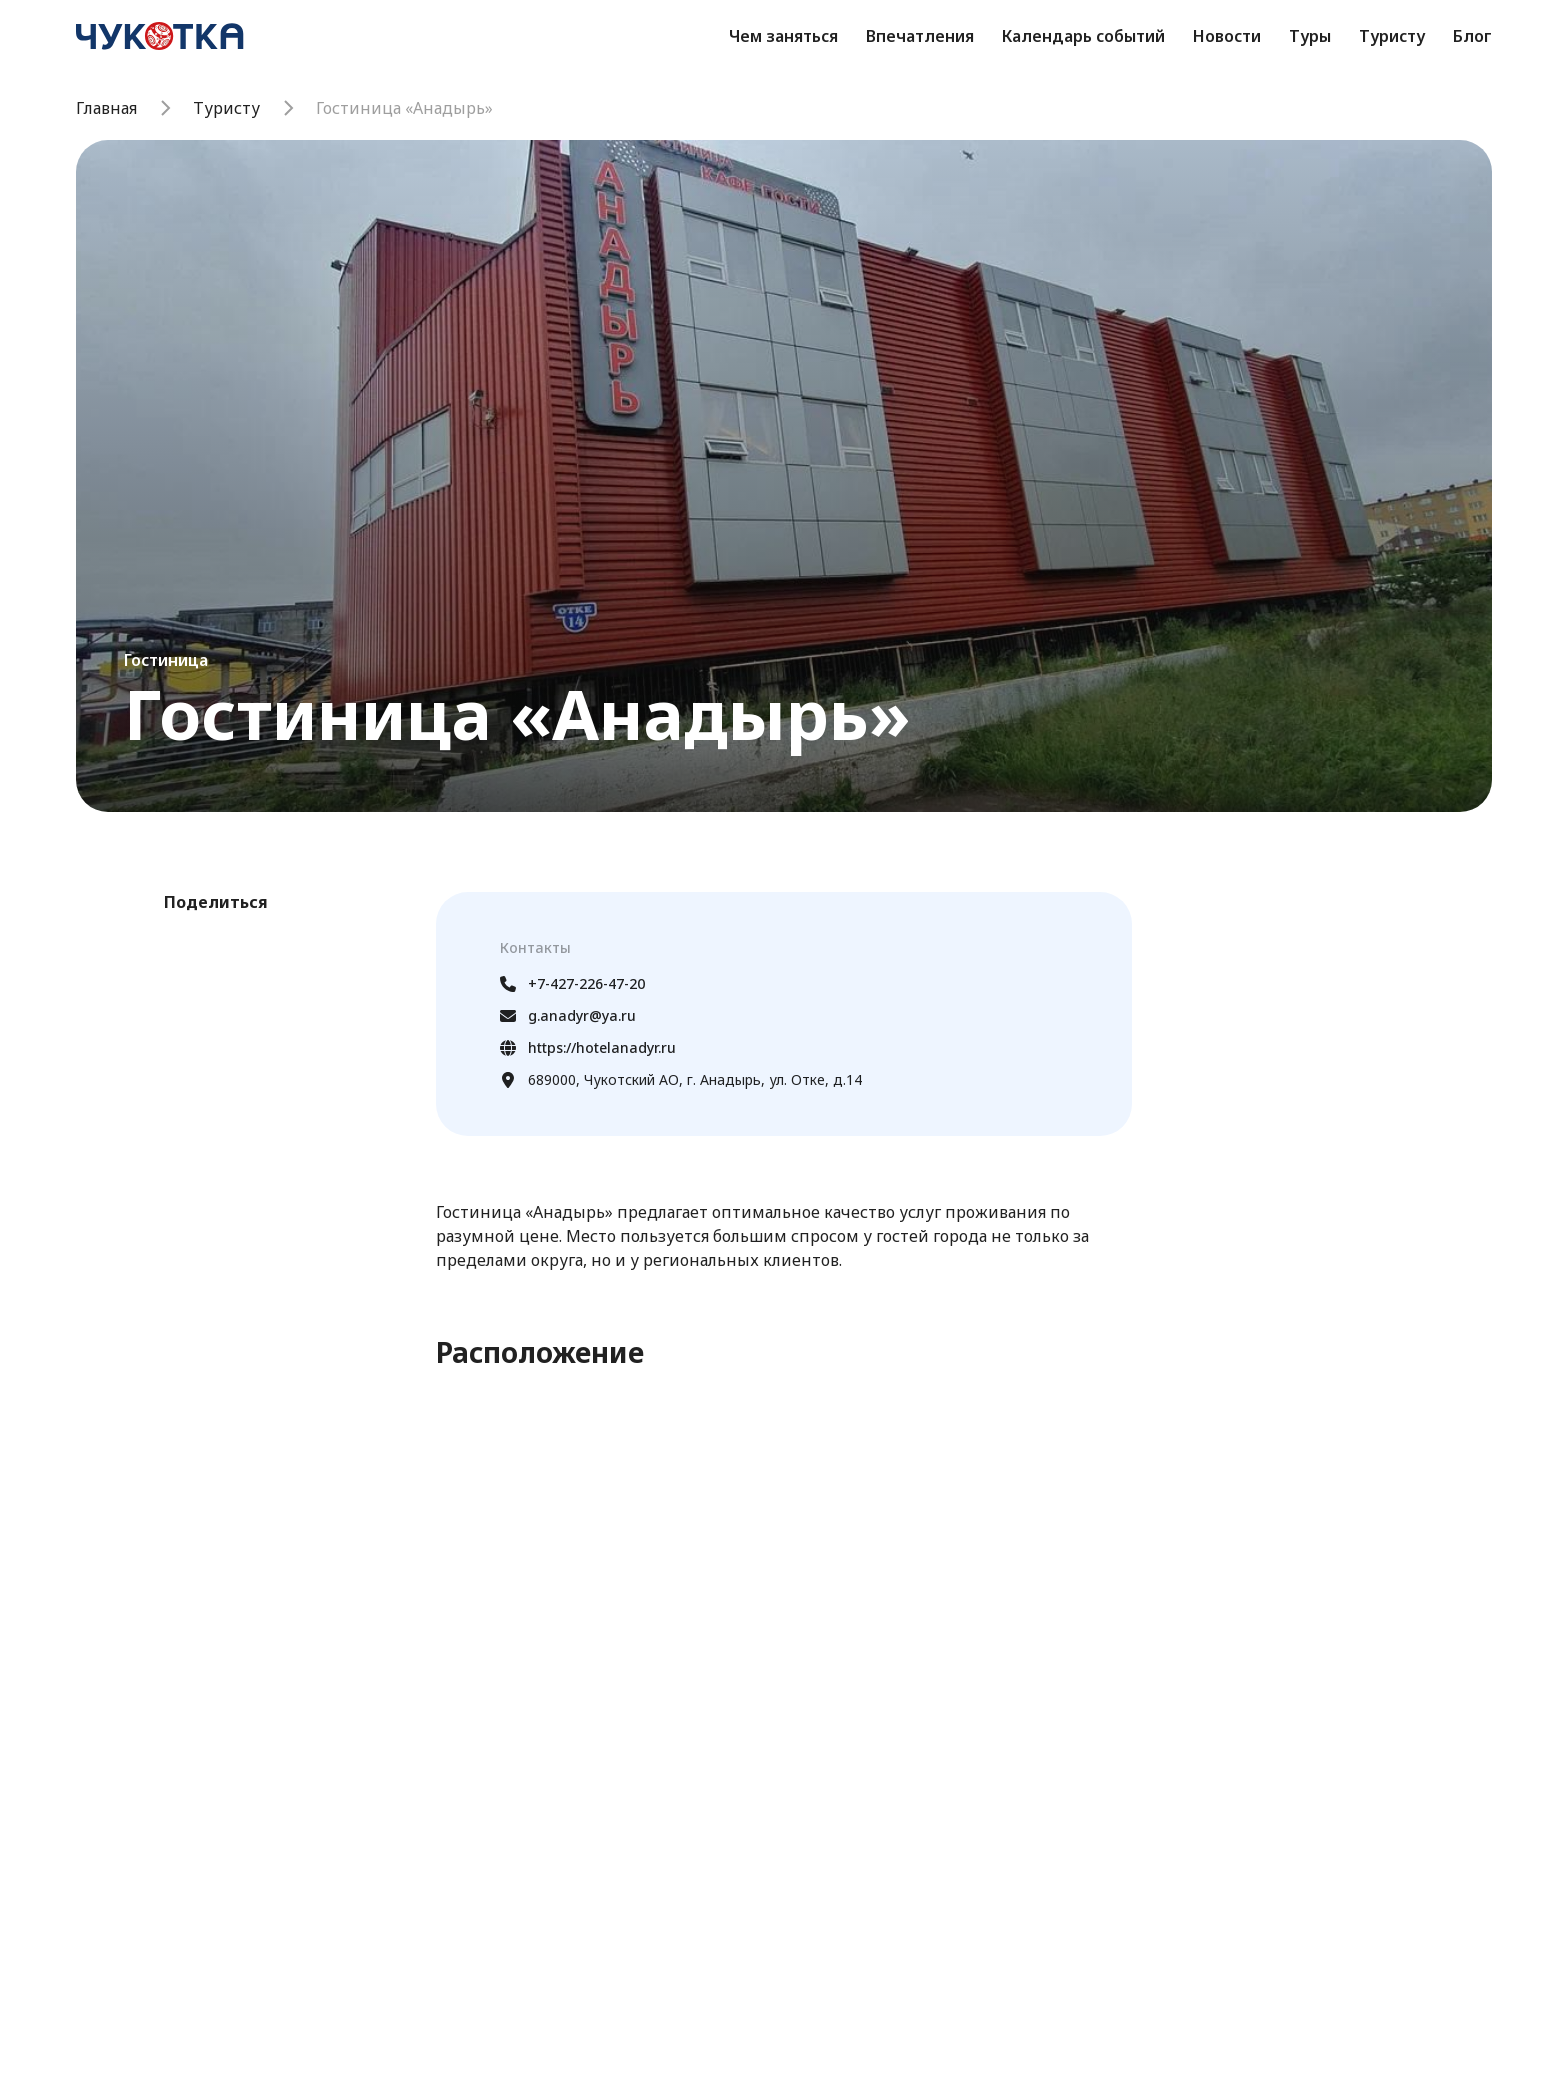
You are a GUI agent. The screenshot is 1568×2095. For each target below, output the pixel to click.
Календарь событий (1083, 36)
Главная (106, 108)
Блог (1472, 36)
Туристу (1392, 36)
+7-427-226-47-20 (572, 984)
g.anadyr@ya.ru (568, 1016)
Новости (1227, 36)
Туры (1310, 36)
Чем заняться (783, 36)
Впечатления (920, 36)
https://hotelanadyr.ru (588, 1048)
